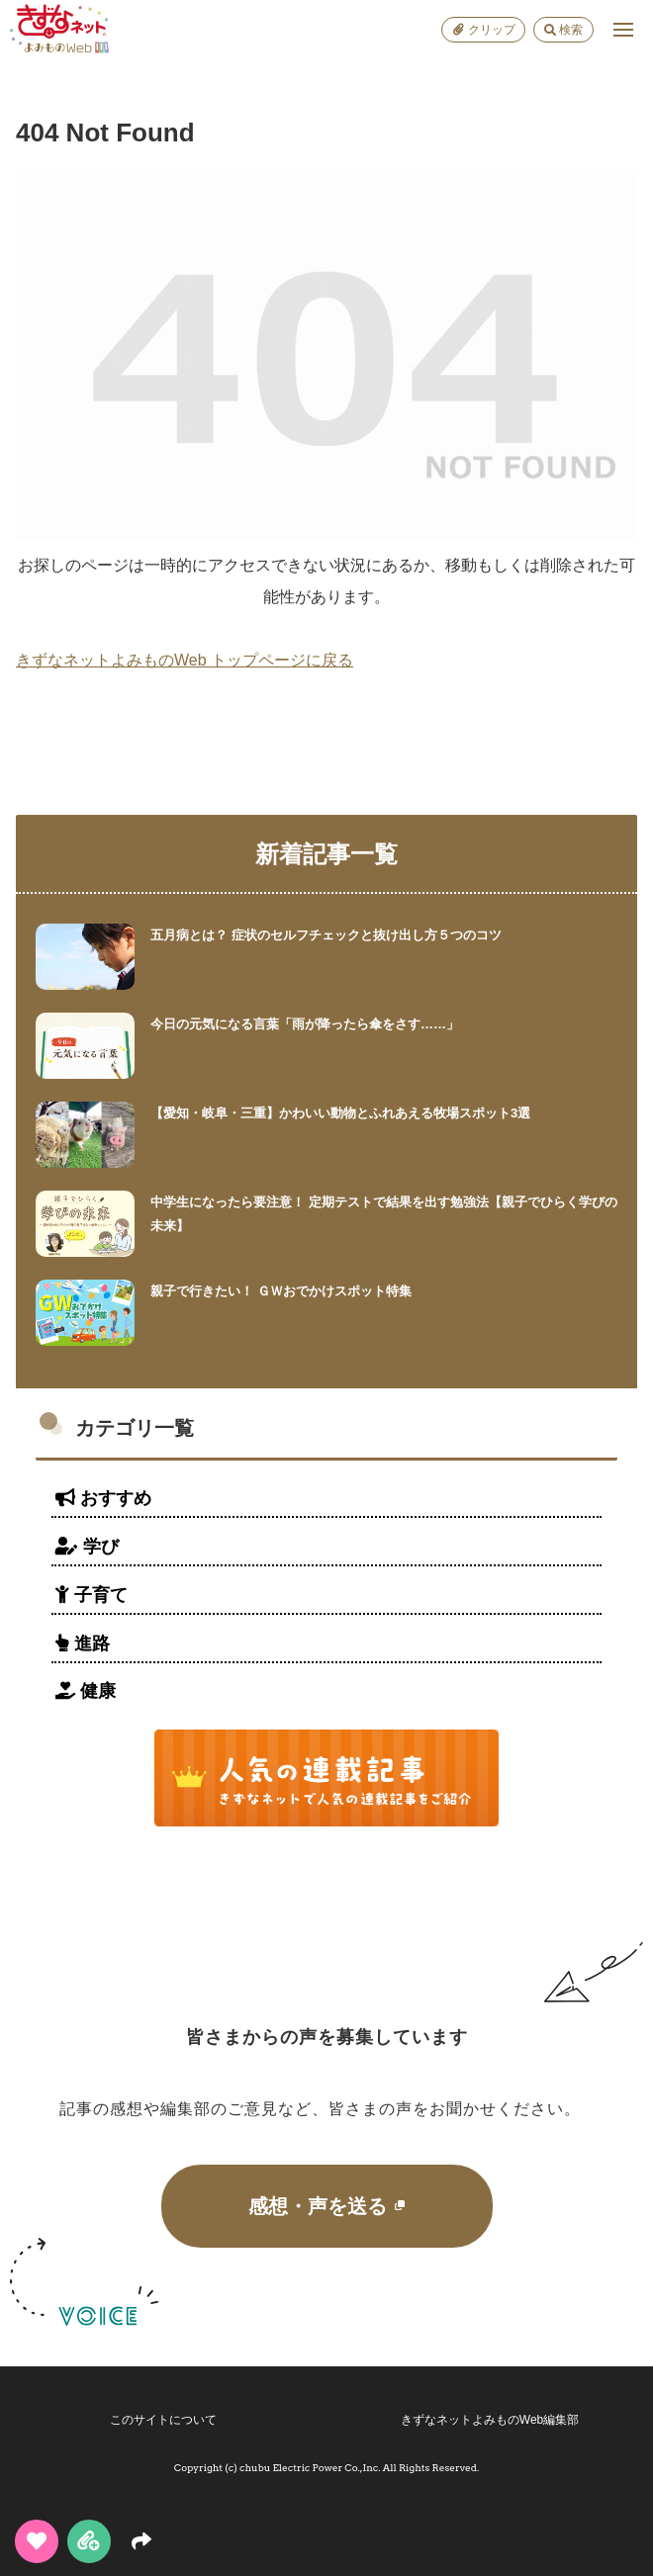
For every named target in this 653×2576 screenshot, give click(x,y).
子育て (91, 1595)
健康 (85, 1691)
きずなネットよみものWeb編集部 (490, 2420)
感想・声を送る (326, 2206)
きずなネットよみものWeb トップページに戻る (184, 660)
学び (87, 1546)
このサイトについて (163, 2420)
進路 (82, 1643)
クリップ (483, 30)
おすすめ (103, 1498)
